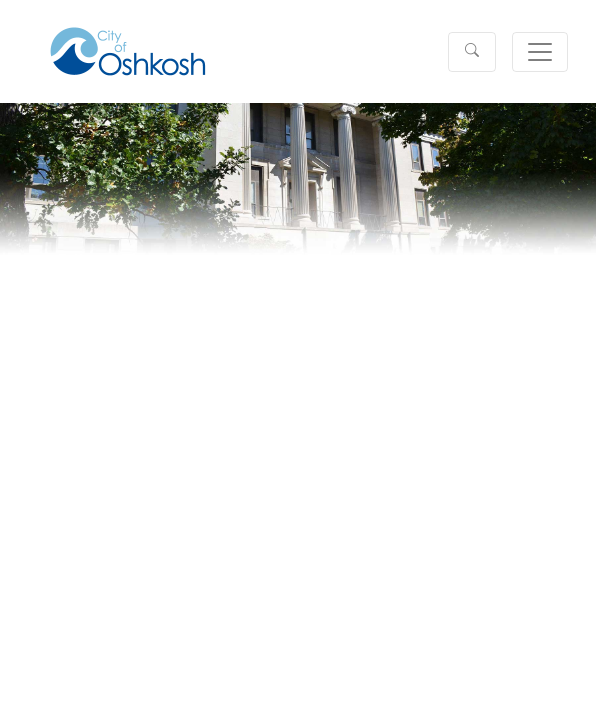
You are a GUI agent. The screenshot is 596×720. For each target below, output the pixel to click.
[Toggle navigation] (540, 52)
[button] (472, 52)
